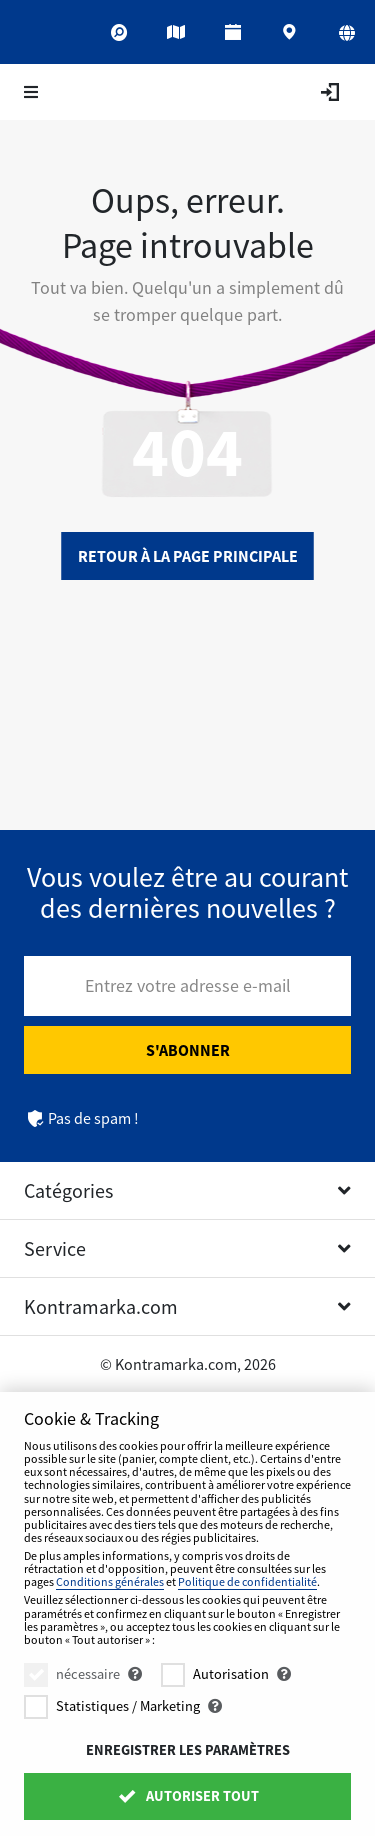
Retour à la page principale (188, 556)
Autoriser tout (187, 1796)
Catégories (68, 1190)
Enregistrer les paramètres (188, 1750)
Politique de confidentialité (247, 1581)
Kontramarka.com (101, 1306)
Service (55, 1248)
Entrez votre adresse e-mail (188, 985)
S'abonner (188, 1050)
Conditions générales (110, 1581)
